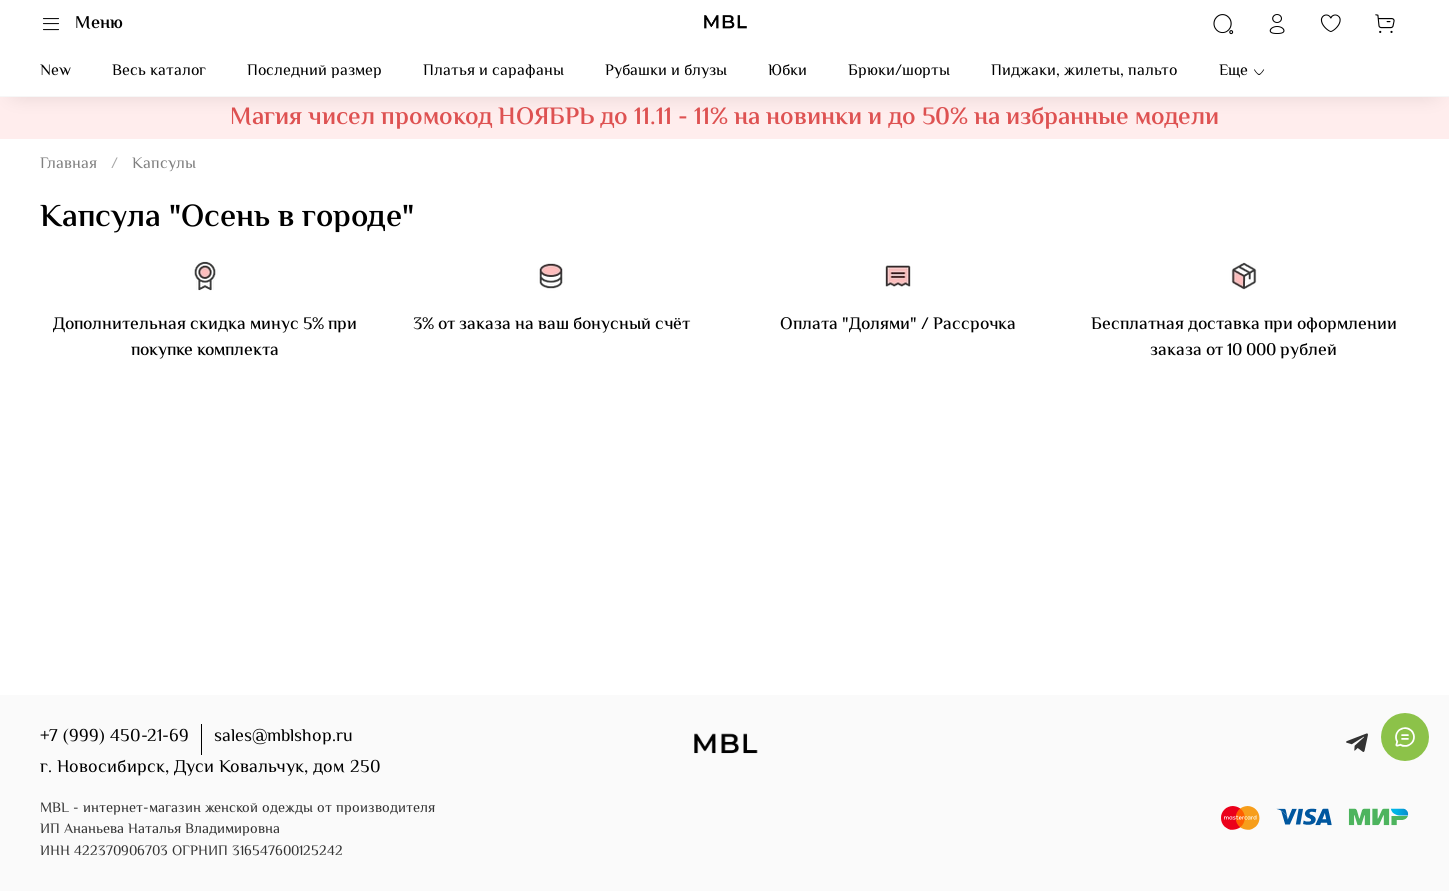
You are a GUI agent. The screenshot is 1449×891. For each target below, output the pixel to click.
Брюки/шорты (899, 71)
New (55, 71)
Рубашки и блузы (666, 71)
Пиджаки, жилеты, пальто (1084, 71)
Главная (68, 164)
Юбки (787, 71)
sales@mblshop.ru (283, 737)
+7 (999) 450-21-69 (114, 737)
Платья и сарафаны (493, 71)
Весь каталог (159, 71)
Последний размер (314, 71)
